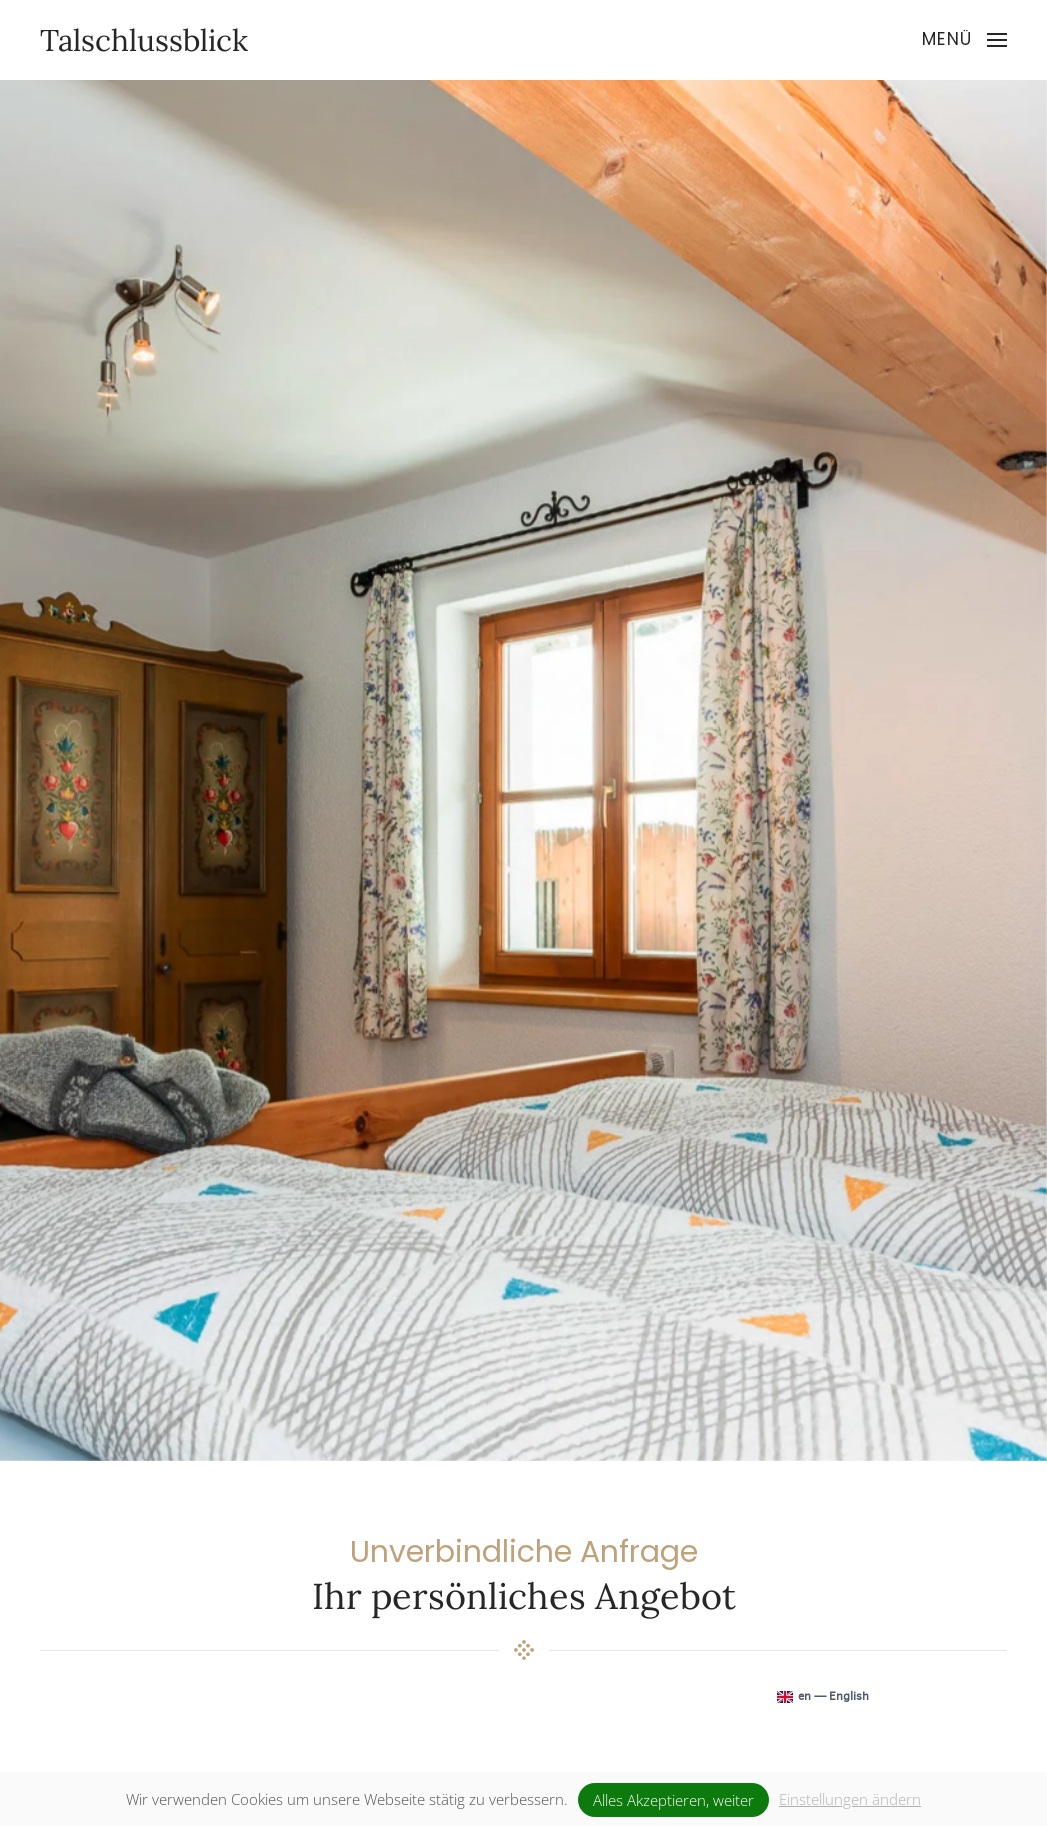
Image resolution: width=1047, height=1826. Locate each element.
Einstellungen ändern (850, 1799)
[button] (964, 40)
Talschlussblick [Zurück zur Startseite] (144, 40)
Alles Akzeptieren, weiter (673, 1800)
